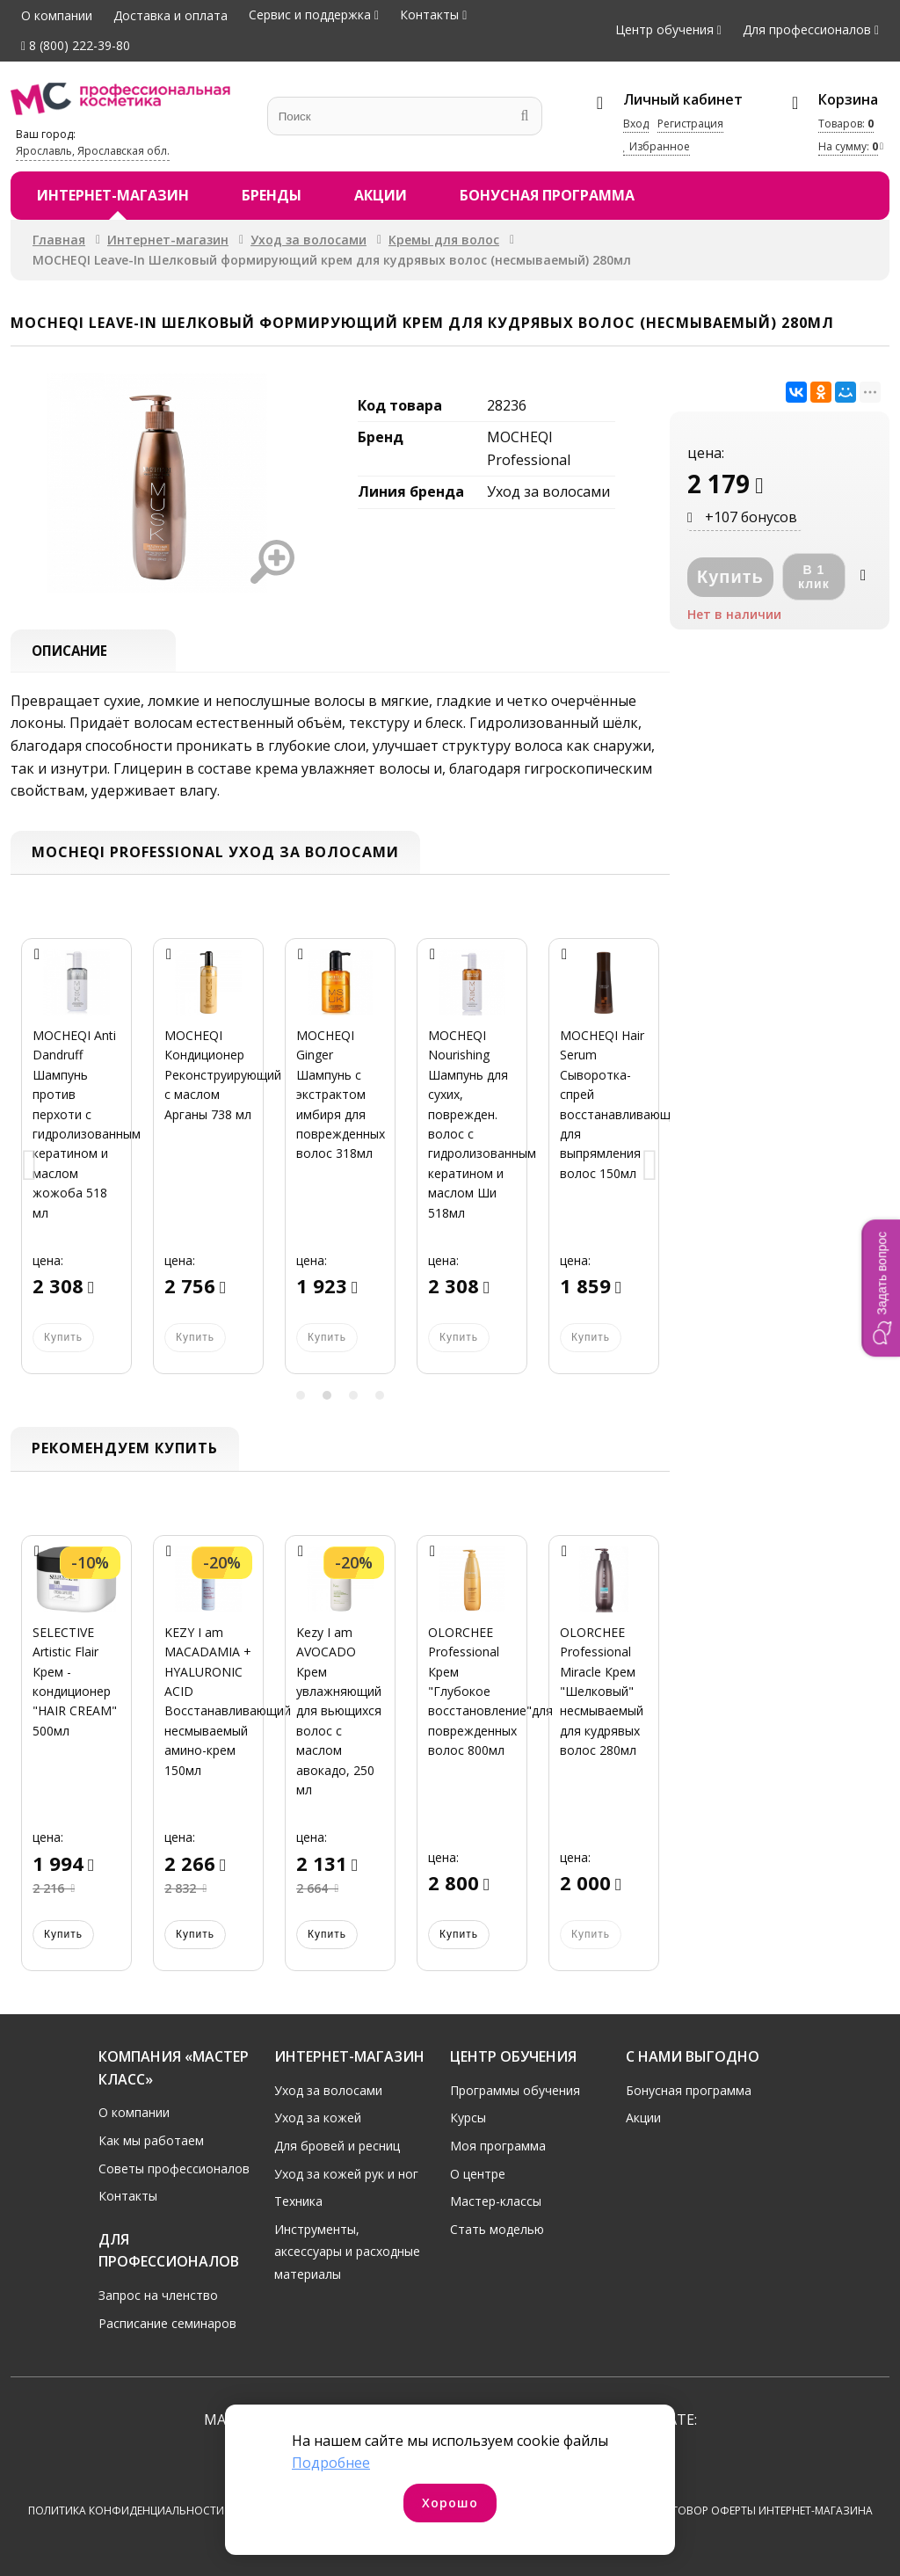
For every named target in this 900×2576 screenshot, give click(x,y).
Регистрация (690, 123)
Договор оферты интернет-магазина (764, 2511)
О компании (56, 15)
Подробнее (331, 2462)
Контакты (429, 14)
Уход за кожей (317, 2118)
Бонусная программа (547, 195)
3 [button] (353, 1397)
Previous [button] (30, 1168)
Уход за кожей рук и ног (346, 2173)
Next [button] (650, 1168)
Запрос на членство (158, 2295)
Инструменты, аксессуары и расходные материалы (347, 2251)
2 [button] (327, 1397)
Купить (63, 1935)
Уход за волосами (308, 239)
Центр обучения (664, 29)
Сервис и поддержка (310, 14)
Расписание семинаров (167, 2323)
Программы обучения (515, 2090)
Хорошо (450, 2502)
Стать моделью (497, 2229)
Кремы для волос (443, 239)
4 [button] (379, 1397)
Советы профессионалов (174, 2168)
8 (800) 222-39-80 (75, 45)
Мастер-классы (495, 2202)
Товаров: (846, 123)
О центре (477, 2173)
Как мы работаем (151, 2140)
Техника (298, 2202)
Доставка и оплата (170, 15)
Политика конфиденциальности (126, 2511)
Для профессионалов (807, 29)
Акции (380, 195)
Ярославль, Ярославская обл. (93, 150)
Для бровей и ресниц (337, 2145)
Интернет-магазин (113, 195)
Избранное (656, 146)
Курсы (468, 2118)
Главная (59, 239)
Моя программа (498, 2145)
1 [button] (300, 1397)
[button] (880, 1288)
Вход (636, 123)
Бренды (271, 195)
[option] (76, 1168)
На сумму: (848, 146)
